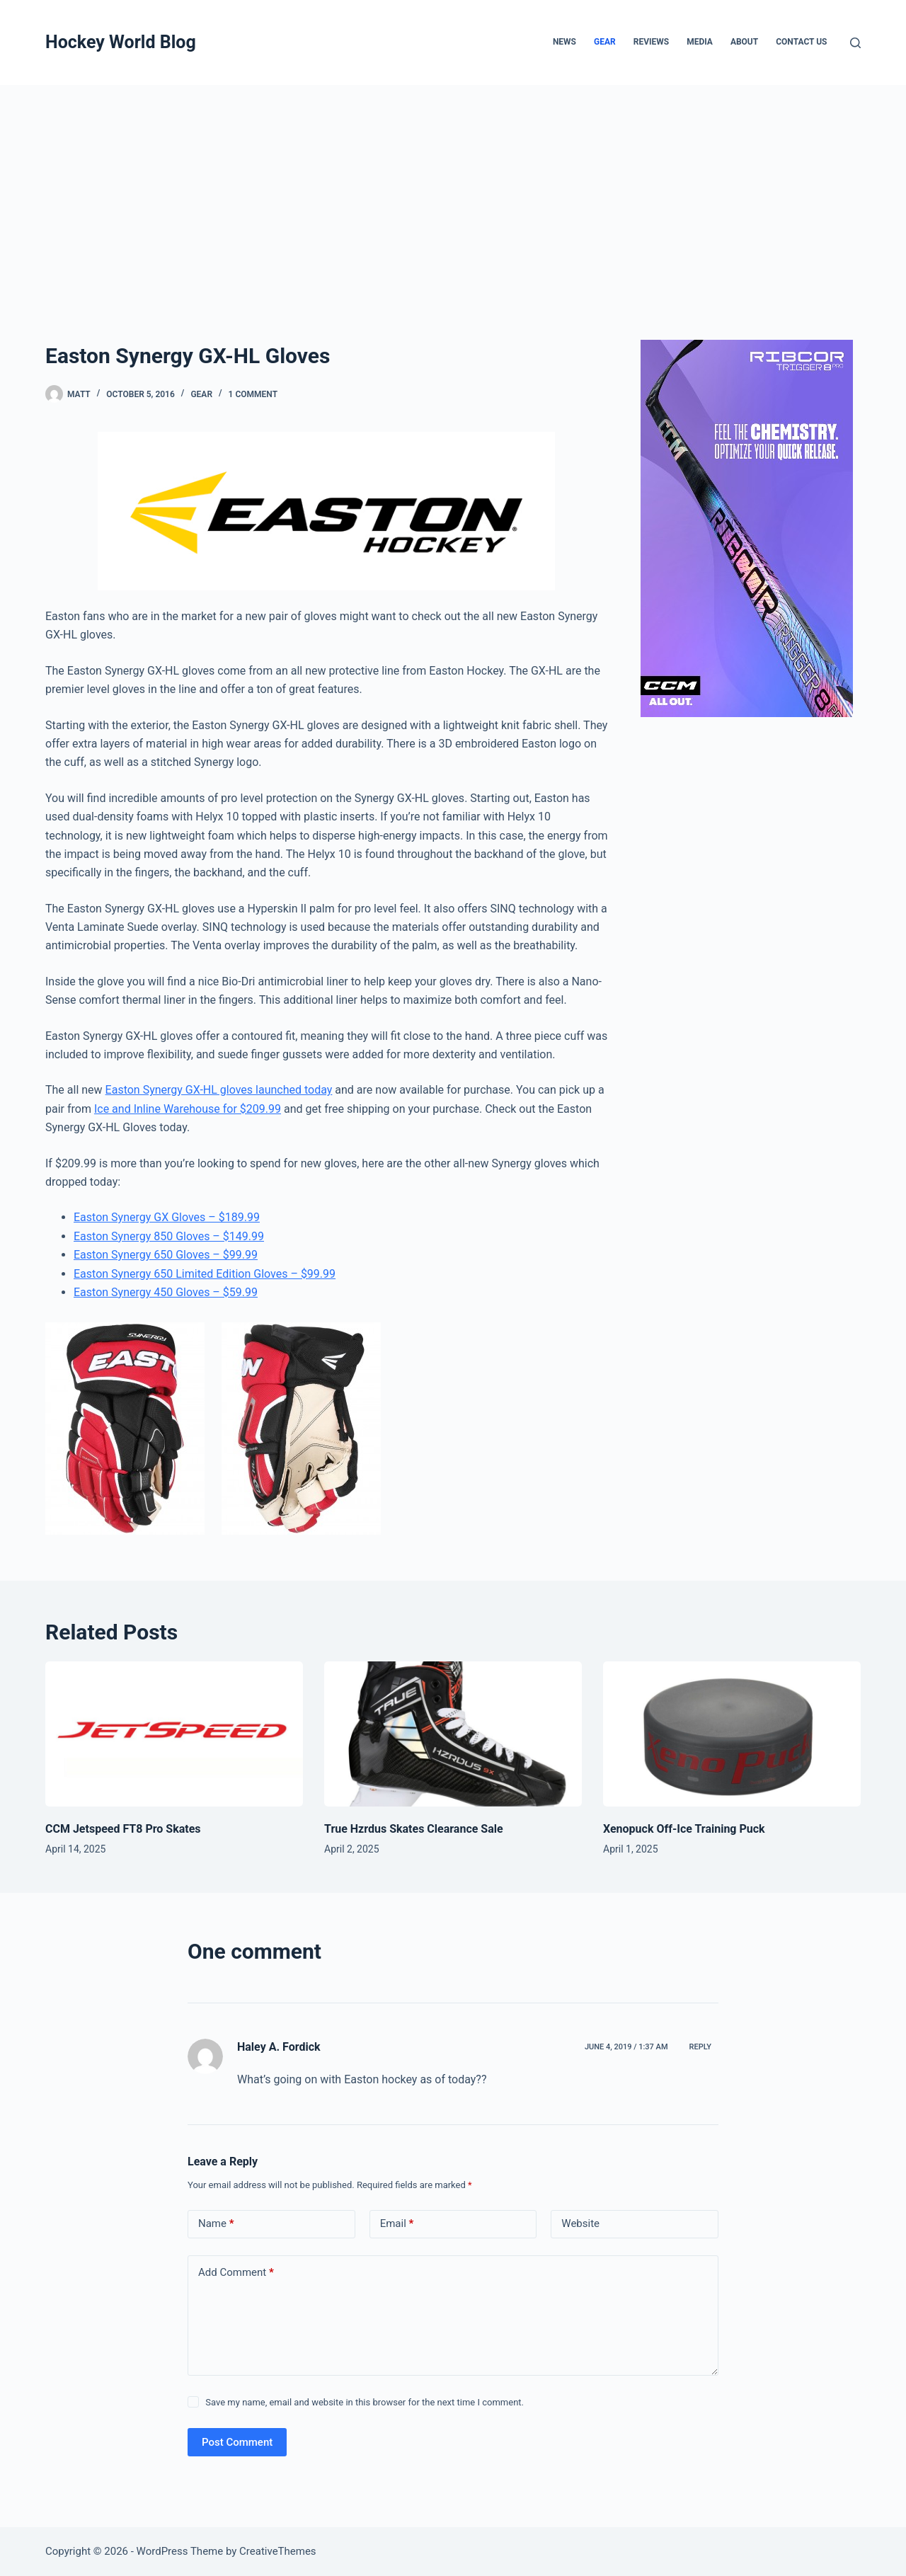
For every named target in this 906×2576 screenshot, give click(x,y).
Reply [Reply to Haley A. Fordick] (700, 2046)
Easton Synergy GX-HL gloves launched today (219, 1090)
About (744, 42)
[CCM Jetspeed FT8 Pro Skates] (174, 1734)
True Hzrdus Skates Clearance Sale (413, 1829)
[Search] (855, 43)
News (564, 42)
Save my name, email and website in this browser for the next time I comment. (364, 2402)
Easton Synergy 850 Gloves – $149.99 (169, 1236)
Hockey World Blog (120, 42)
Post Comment (237, 2442)
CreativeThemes (277, 2551)
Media (700, 42)
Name (216, 2224)
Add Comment (236, 2273)
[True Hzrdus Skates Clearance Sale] (453, 1734)
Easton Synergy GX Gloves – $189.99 (167, 1217)
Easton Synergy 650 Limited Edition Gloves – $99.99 (205, 1274)
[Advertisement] (453, 191)
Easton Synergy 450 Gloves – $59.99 (166, 1292)
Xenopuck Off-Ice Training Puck (684, 1829)
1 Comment (253, 394)
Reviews (651, 42)
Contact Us (801, 42)
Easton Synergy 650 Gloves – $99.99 (166, 1254)
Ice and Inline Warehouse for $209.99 (187, 1109)
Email (397, 2224)
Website (580, 2223)
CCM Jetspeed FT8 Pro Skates (123, 1829)
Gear (605, 42)
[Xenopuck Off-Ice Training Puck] (732, 1734)
